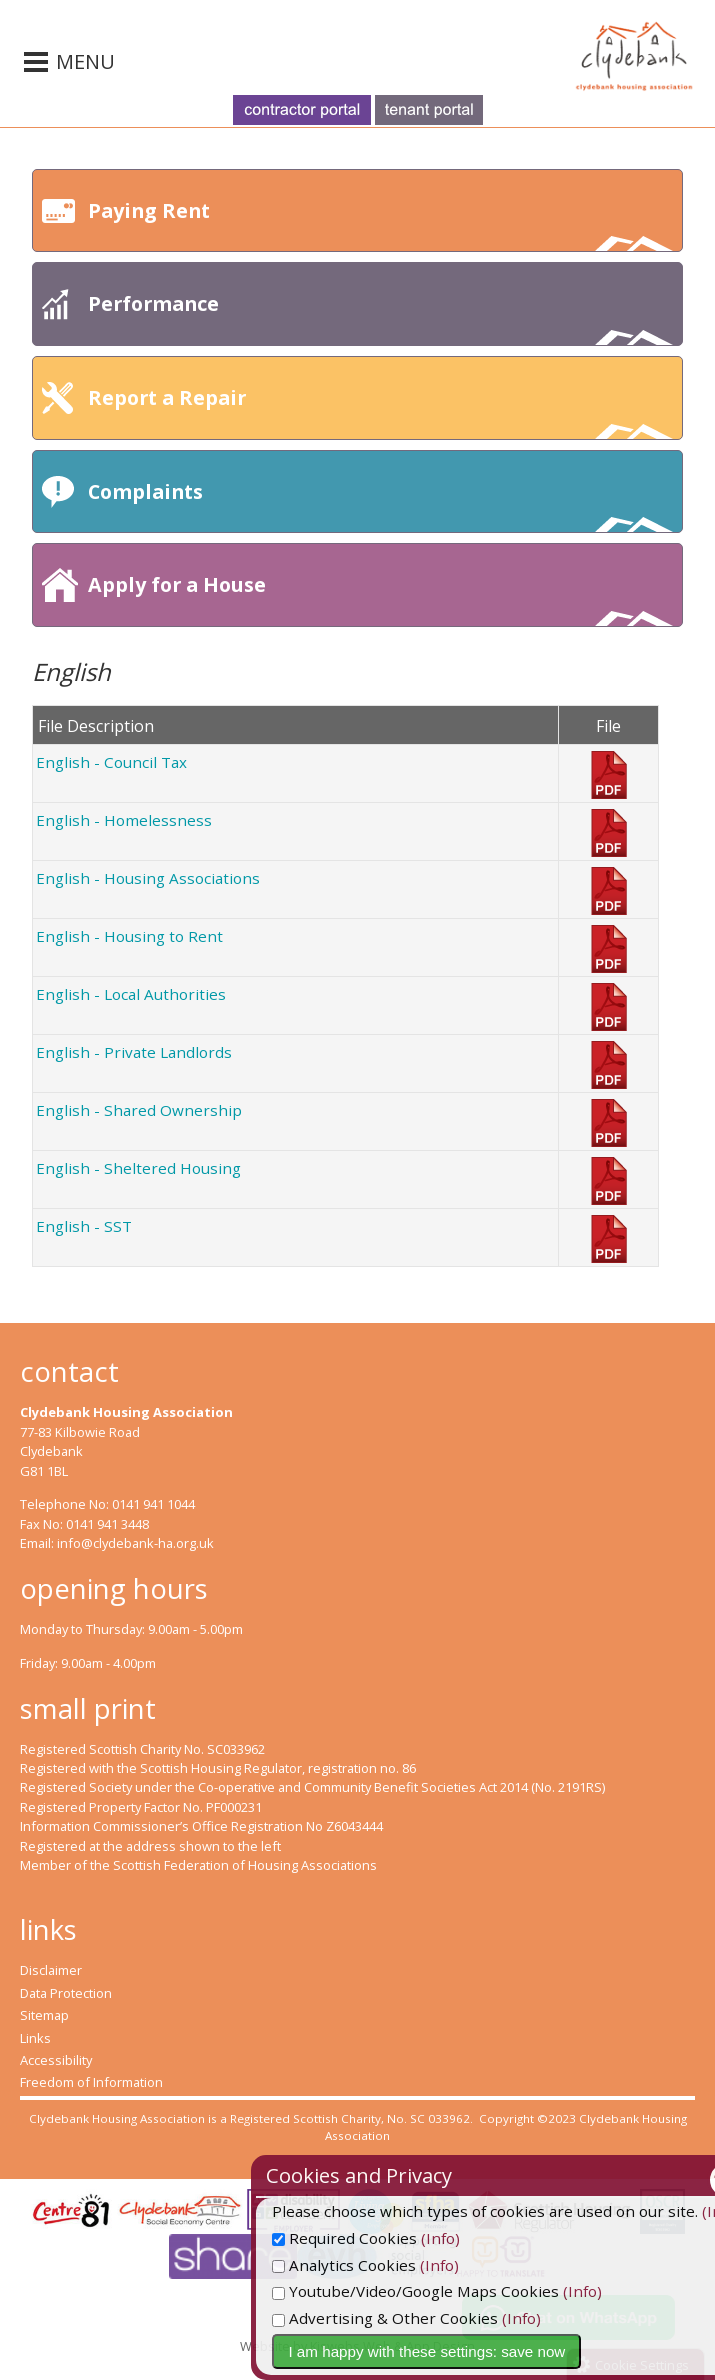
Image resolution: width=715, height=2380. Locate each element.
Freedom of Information (91, 2082)
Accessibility (56, 2060)
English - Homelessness (124, 820)
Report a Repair (380, 411)
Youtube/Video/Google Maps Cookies (488, 2291)
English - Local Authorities (131, 994)
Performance (380, 317)
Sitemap (44, 2015)
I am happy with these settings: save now (499, 2351)
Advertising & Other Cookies (458, 2318)
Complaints (380, 505)
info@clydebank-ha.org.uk (135, 1543)
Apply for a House (380, 598)
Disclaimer (51, 1970)
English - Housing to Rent (129, 936)
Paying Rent (380, 224)
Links (35, 2038)
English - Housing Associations (148, 878)
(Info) (513, 2238)
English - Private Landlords (134, 1052)
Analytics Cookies (417, 2265)
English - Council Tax (111, 762)
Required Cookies (417, 2238)
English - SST (84, 1226)
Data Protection (66, 1993)
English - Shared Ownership (139, 1110)
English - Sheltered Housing (138, 1168)
